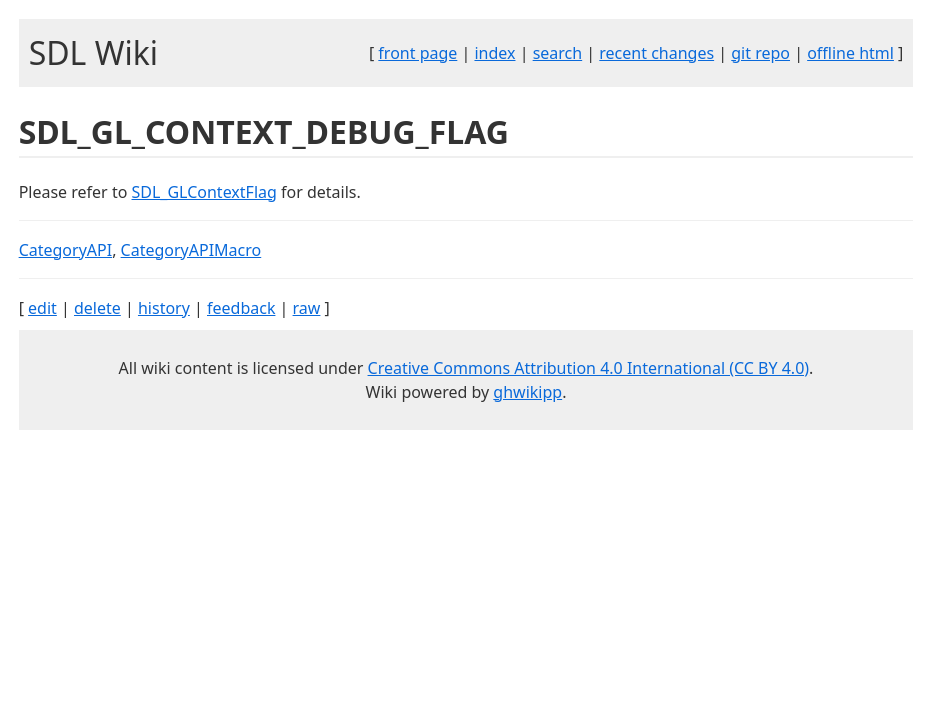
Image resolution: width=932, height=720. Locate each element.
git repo (760, 53)
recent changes (656, 53)
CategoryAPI (66, 250)
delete (97, 308)
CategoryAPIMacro (191, 250)
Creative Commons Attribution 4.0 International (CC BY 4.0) (589, 368)
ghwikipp (527, 392)
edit (42, 308)
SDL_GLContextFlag (204, 192)
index (494, 53)
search (558, 53)
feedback (241, 308)
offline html (850, 53)
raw (307, 308)
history (164, 308)
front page (417, 53)
